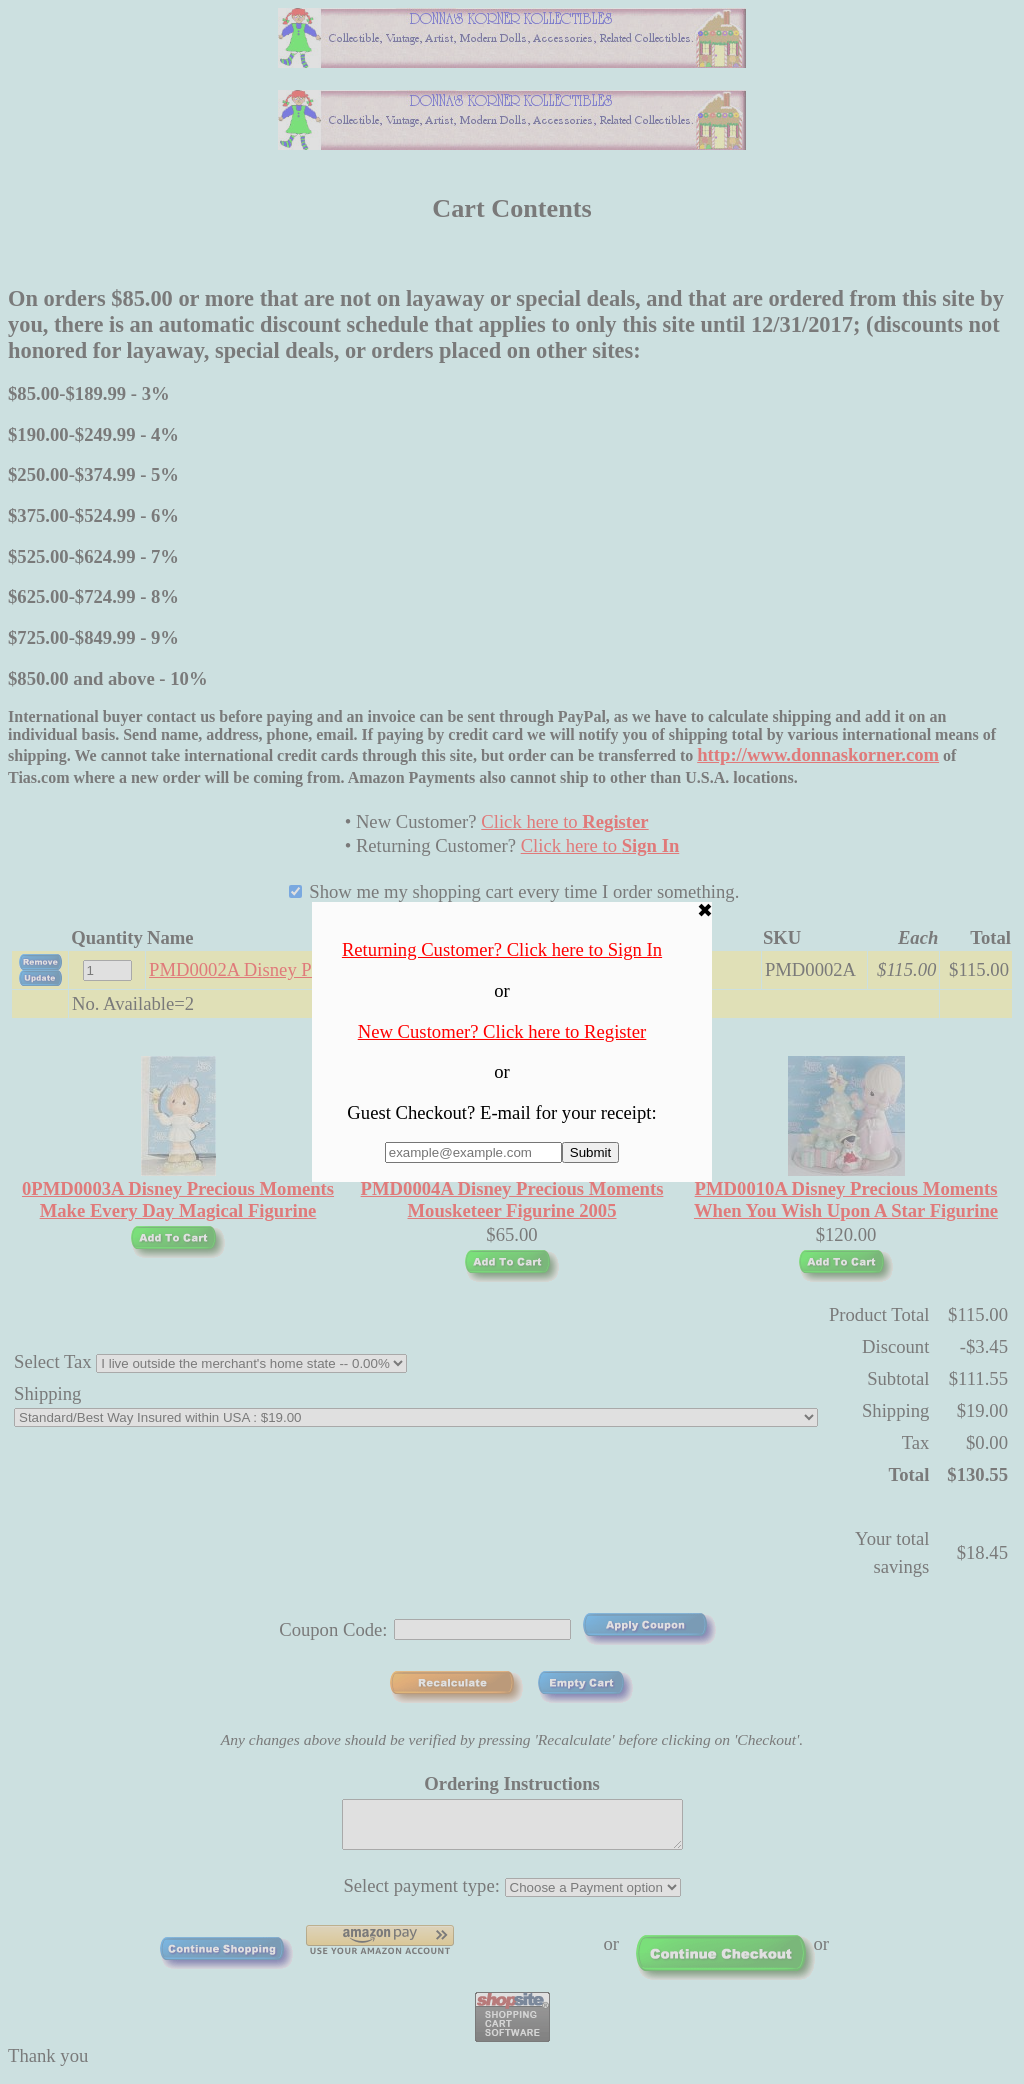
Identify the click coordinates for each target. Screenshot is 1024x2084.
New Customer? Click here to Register (502, 1031)
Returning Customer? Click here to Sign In (502, 949)
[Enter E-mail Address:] (473, 1152)
